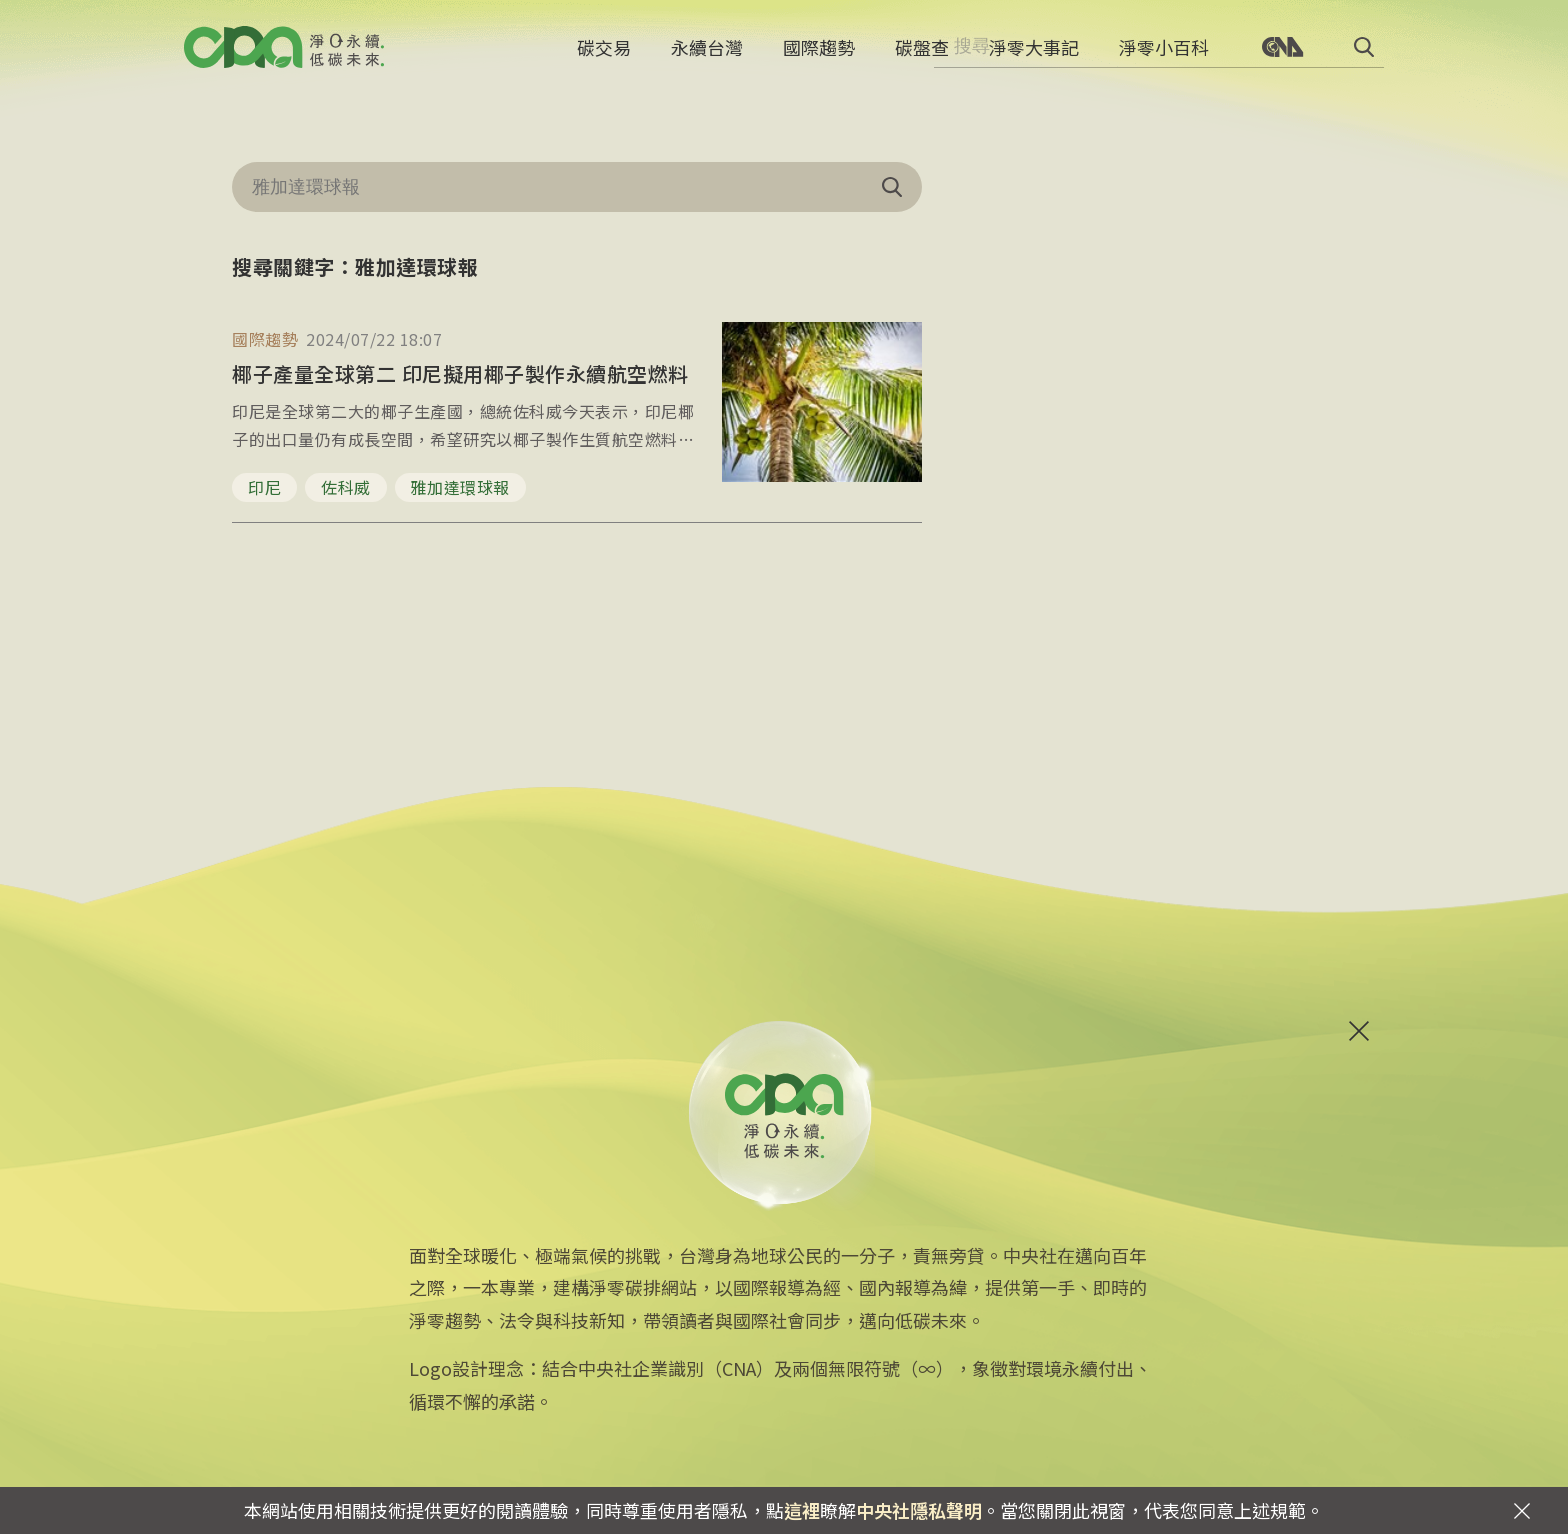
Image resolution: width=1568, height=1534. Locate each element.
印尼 (264, 487)
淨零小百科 (1164, 55)
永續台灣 (707, 55)
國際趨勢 (819, 55)
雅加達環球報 (460, 487)
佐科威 (346, 487)
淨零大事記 (1034, 55)
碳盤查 (922, 55)
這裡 (802, 1510)
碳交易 (604, 55)
